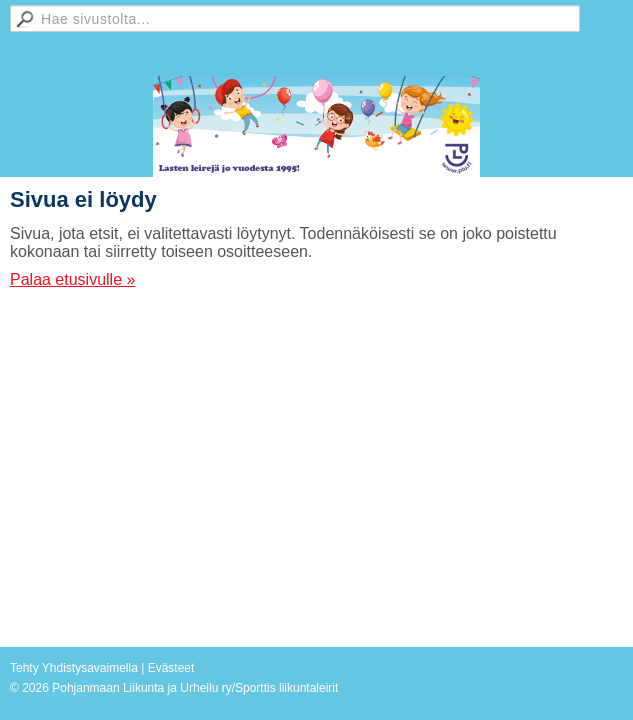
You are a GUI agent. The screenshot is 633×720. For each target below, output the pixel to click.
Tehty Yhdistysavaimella (74, 668)
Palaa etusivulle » (72, 279)
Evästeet (171, 668)
